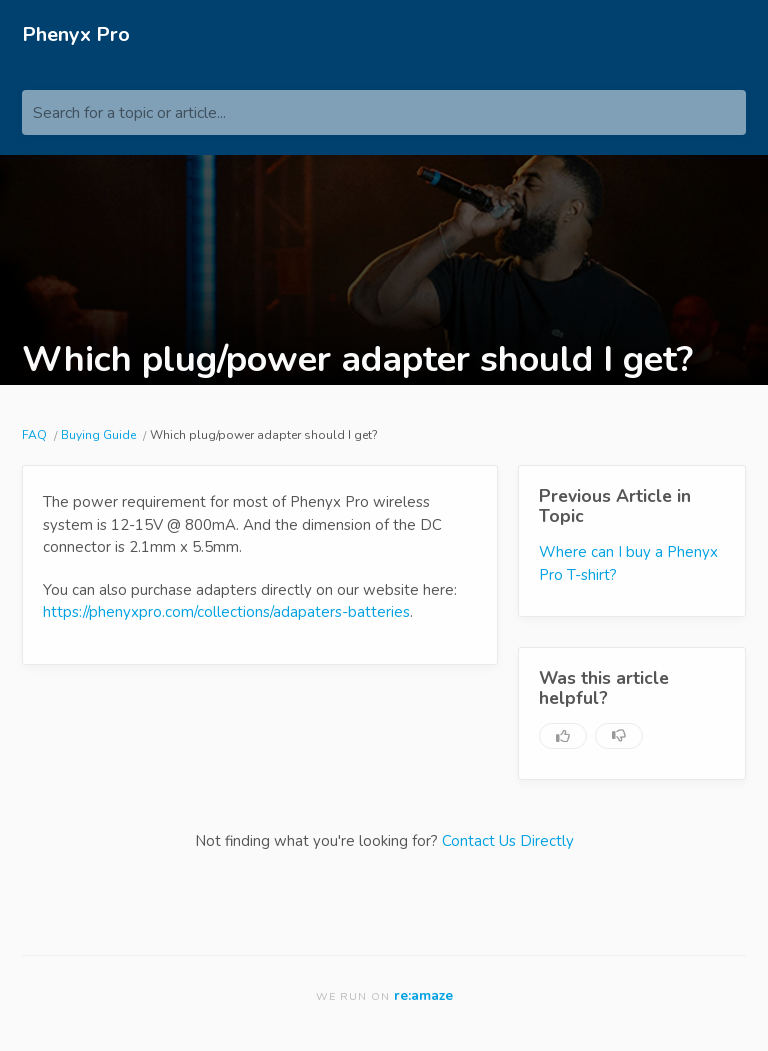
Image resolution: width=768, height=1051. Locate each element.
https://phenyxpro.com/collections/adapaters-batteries (226, 612)
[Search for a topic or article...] (384, 112)
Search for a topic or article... (129, 113)
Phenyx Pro (76, 34)
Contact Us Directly (508, 841)
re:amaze (423, 995)
